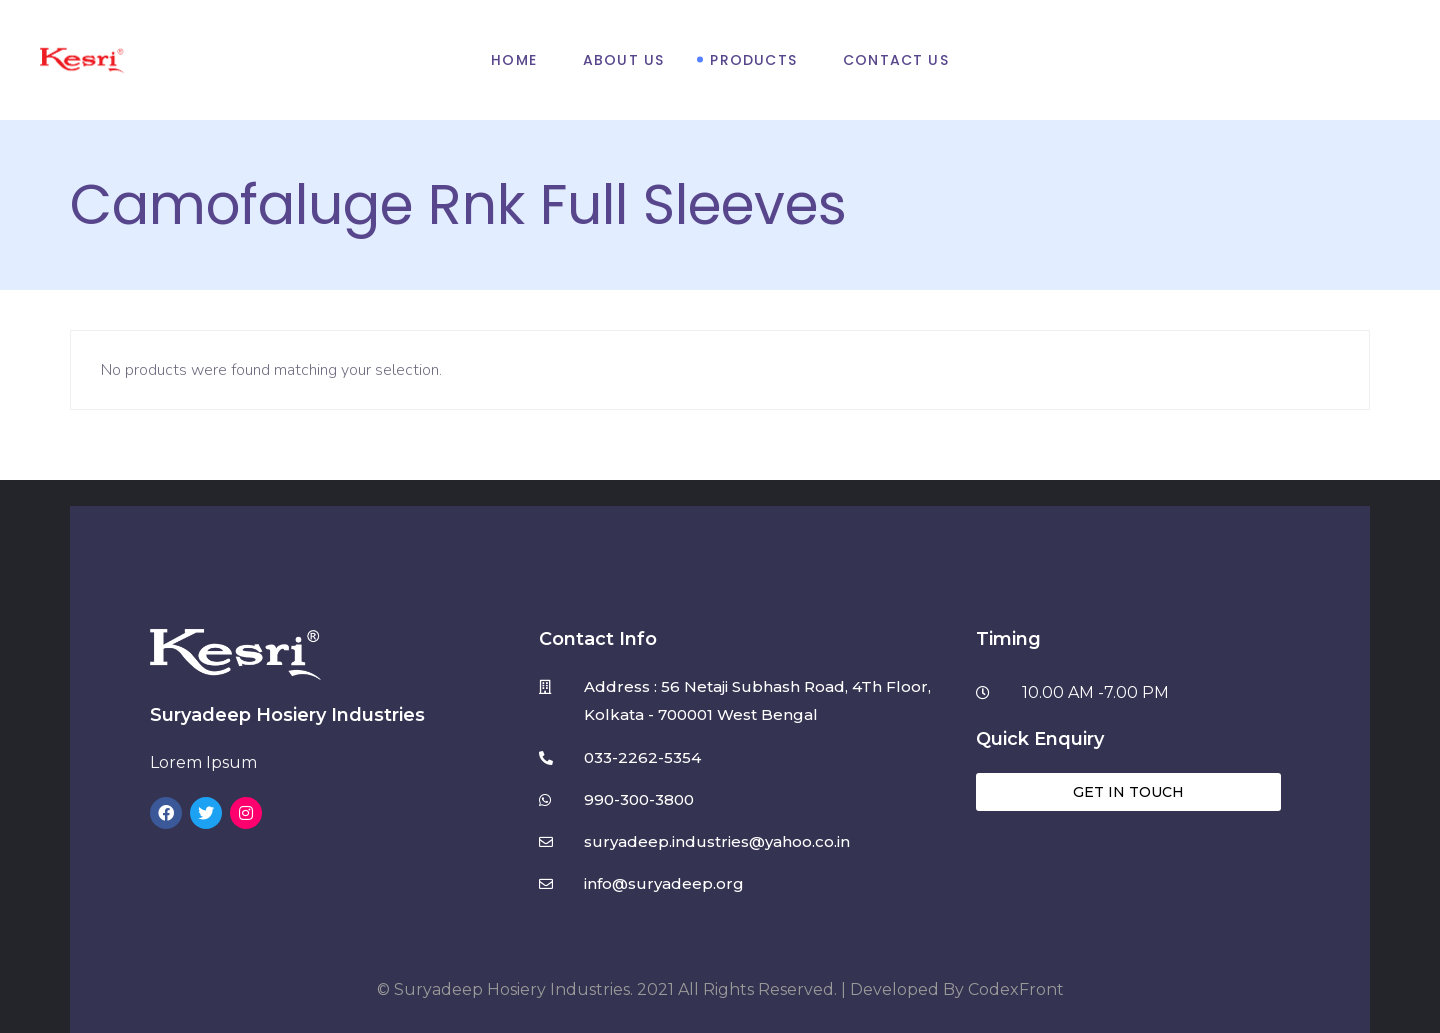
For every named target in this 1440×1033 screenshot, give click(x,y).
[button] (1128, 792)
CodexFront (1016, 989)
